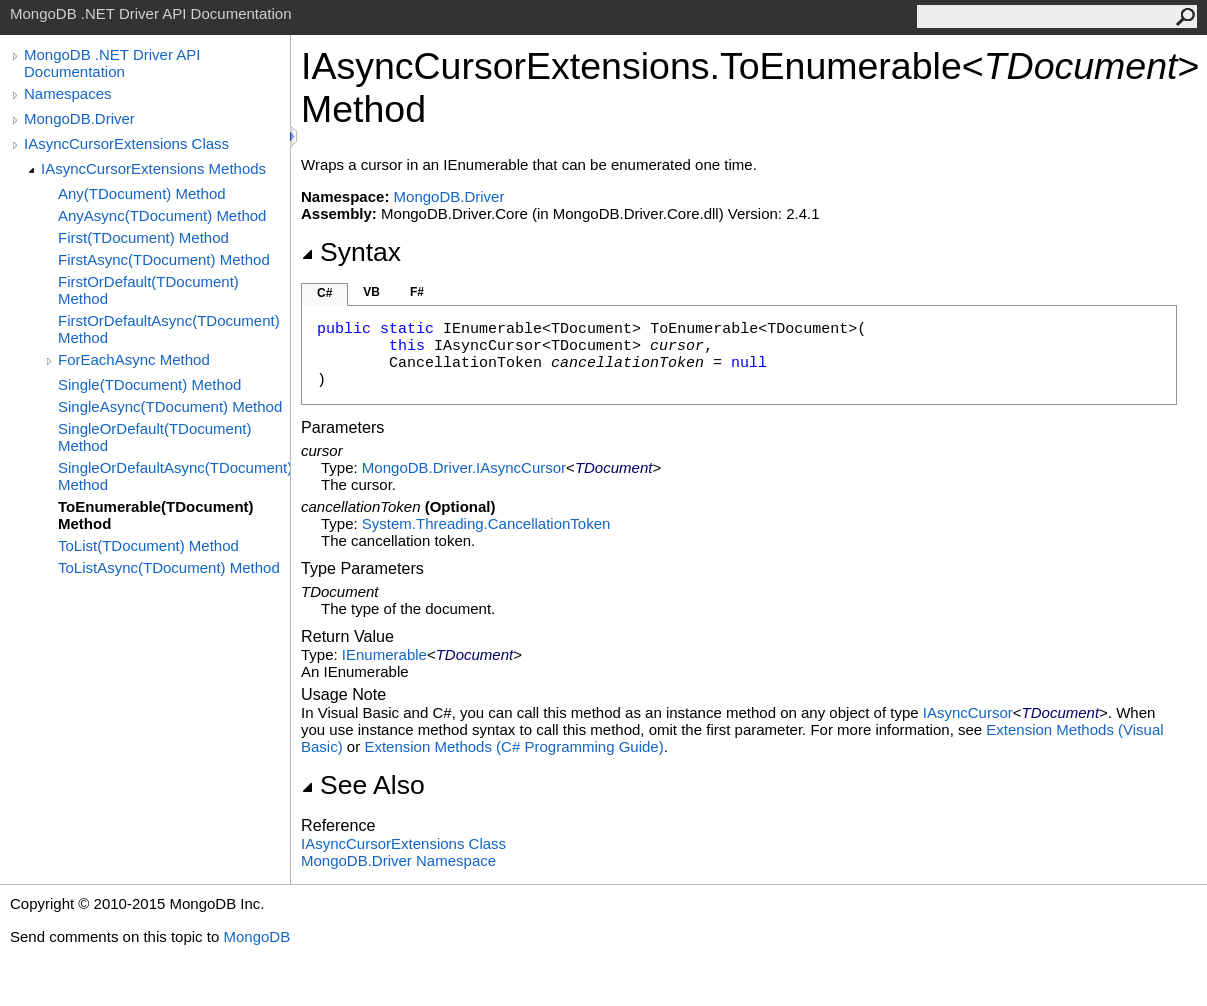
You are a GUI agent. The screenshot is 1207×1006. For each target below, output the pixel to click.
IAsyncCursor (968, 712)
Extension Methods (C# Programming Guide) (513, 746)
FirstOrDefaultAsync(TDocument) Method (169, 329)
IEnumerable (384, 654)
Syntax (351, 252)
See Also (363, 785)
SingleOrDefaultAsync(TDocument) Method (174, 476)
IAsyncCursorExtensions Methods (153, 168)
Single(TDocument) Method (149, 384)
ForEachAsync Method (134, 359)
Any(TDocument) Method (142, 193)
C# (324, 293)
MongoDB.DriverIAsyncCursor (464, 467)
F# (417, 292)
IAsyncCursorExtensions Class (126, 143)
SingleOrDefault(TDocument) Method (154, 437)
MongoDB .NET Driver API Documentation (112, 63)
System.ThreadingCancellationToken (486, 523)
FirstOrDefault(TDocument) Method (148, 290)
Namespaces (68, 93)
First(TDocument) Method (143, 237)
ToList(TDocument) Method (148, 545)
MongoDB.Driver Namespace (398, 860)
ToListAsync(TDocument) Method (169, 567)
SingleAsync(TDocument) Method (170, 406)
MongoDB (256, 936)
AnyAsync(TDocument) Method (162, 215)
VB (371, 292)
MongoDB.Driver (79, 118)
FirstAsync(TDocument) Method (164, 259)
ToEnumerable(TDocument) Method (156, 515)
